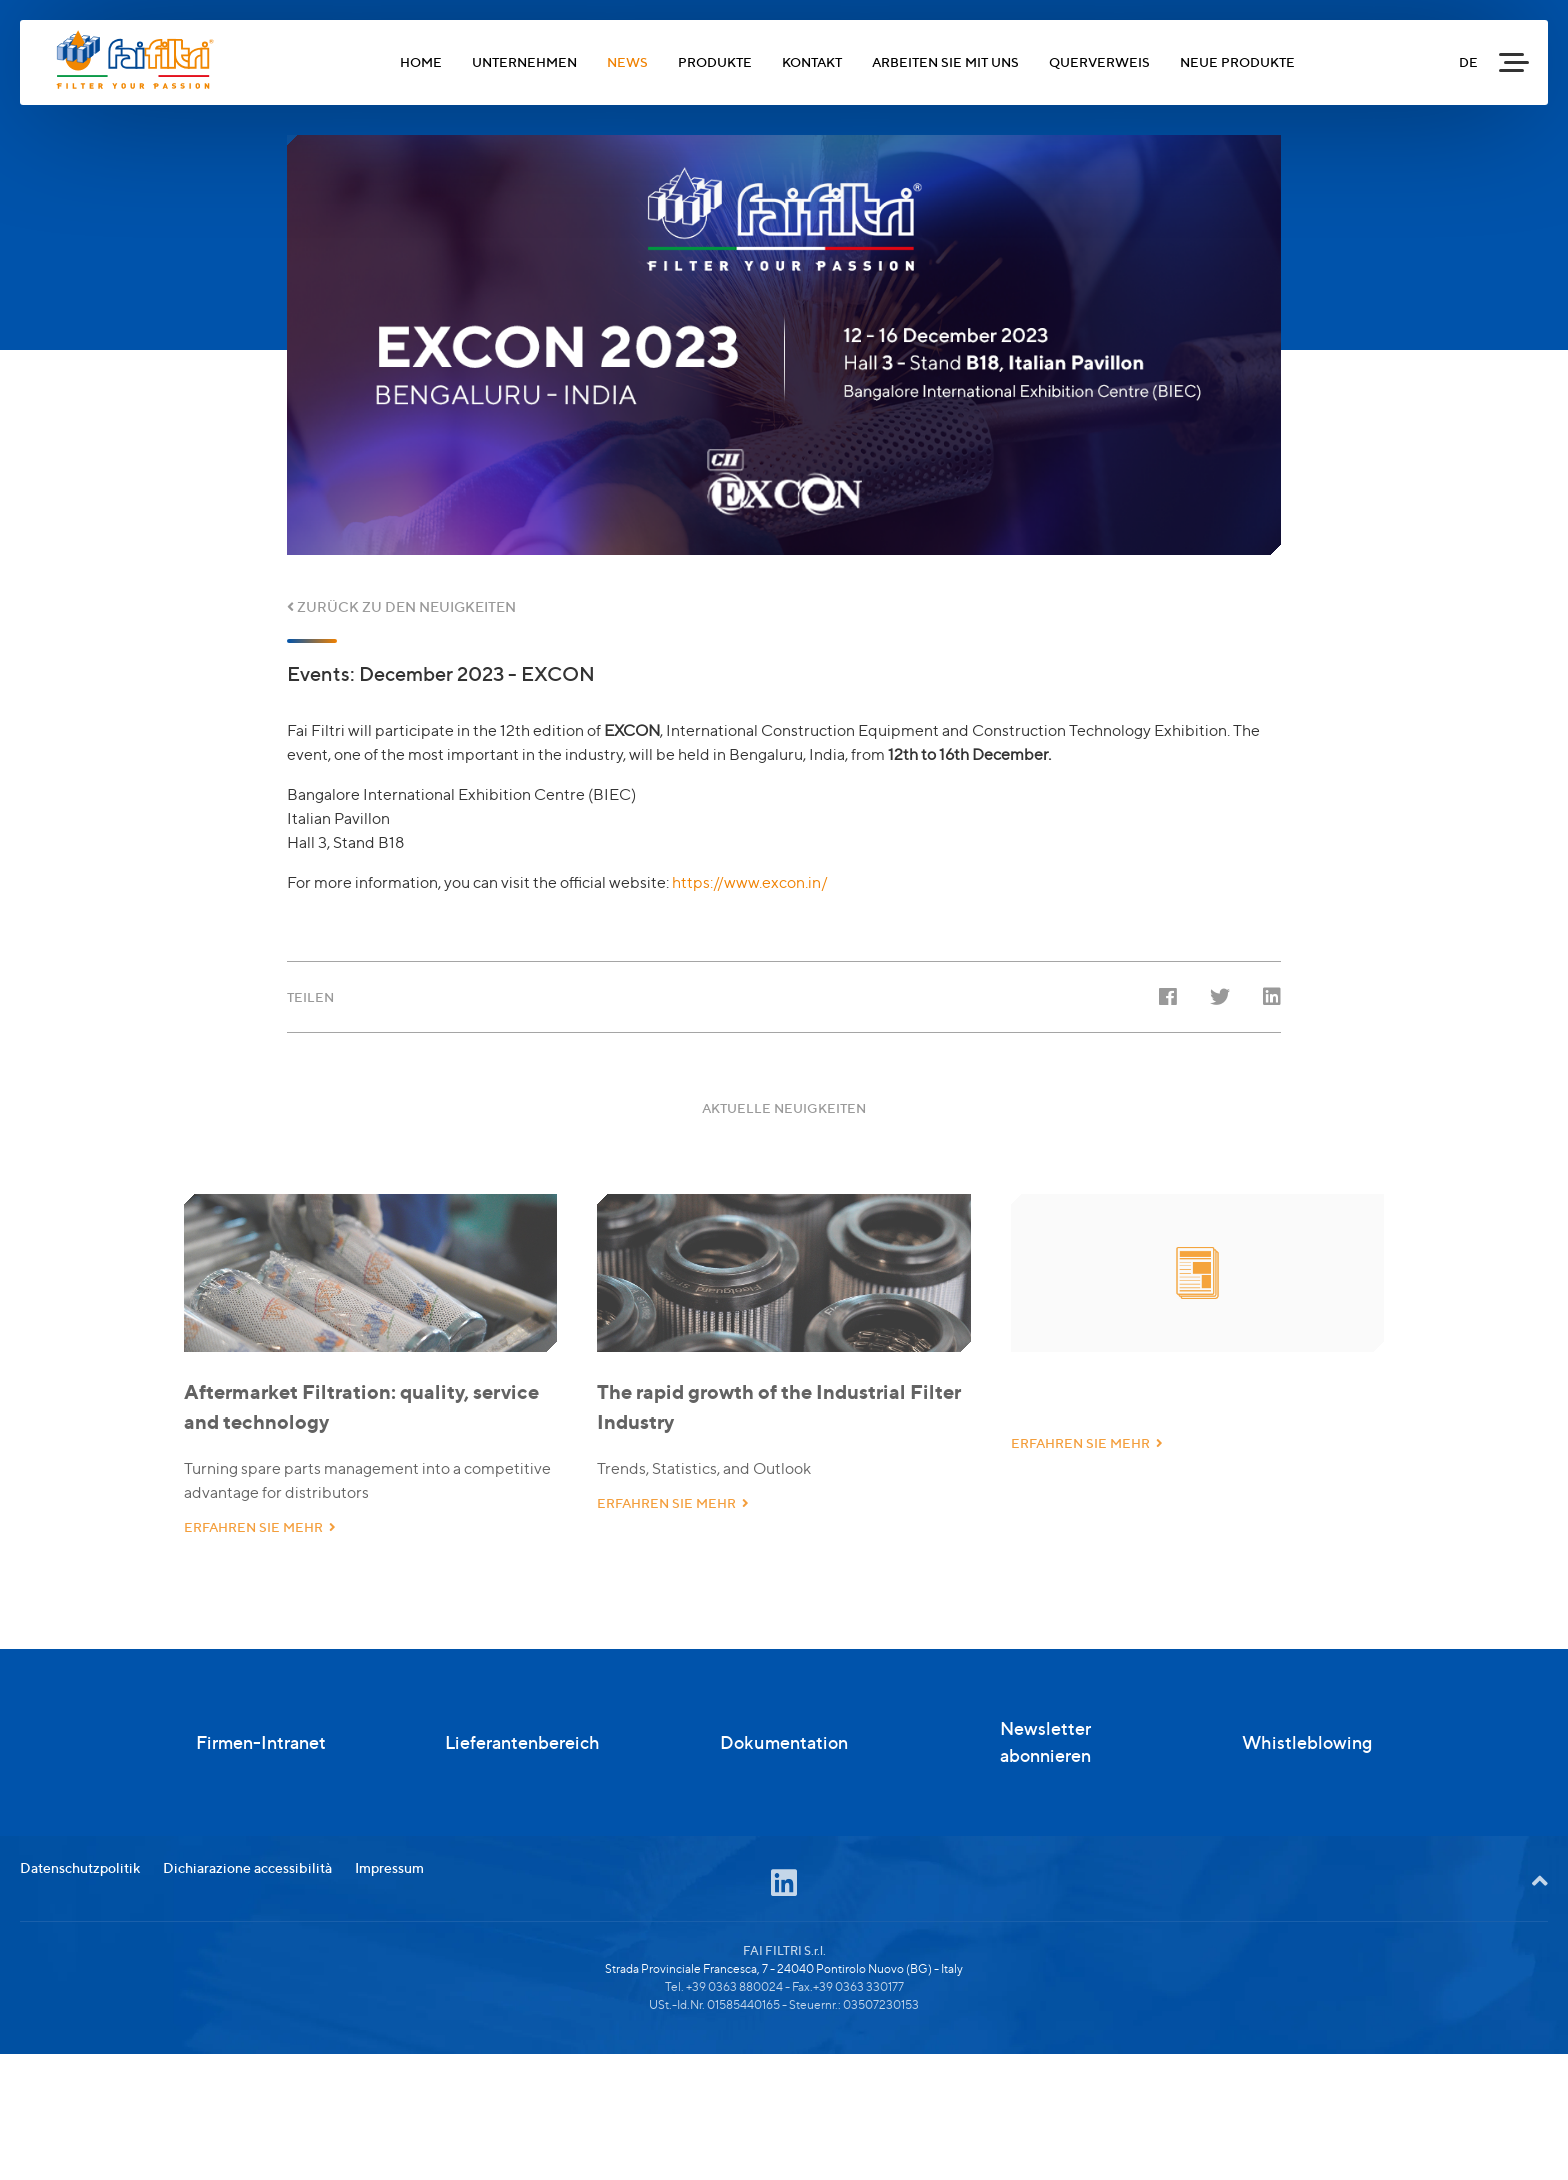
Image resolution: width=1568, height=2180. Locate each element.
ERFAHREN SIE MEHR (260, 1544)
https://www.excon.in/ (750, 882)
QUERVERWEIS (1099, 62)
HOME (421, 62)
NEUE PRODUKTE (1237, 62)
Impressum (389, 1941)
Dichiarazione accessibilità (247, 1941)
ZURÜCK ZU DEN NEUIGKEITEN (401, 606)
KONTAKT (812, 62)
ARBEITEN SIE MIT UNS (945, 62)
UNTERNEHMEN (524, 62)
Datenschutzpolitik (80, 1941)
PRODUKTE (715, 62)
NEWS (627, 62)
